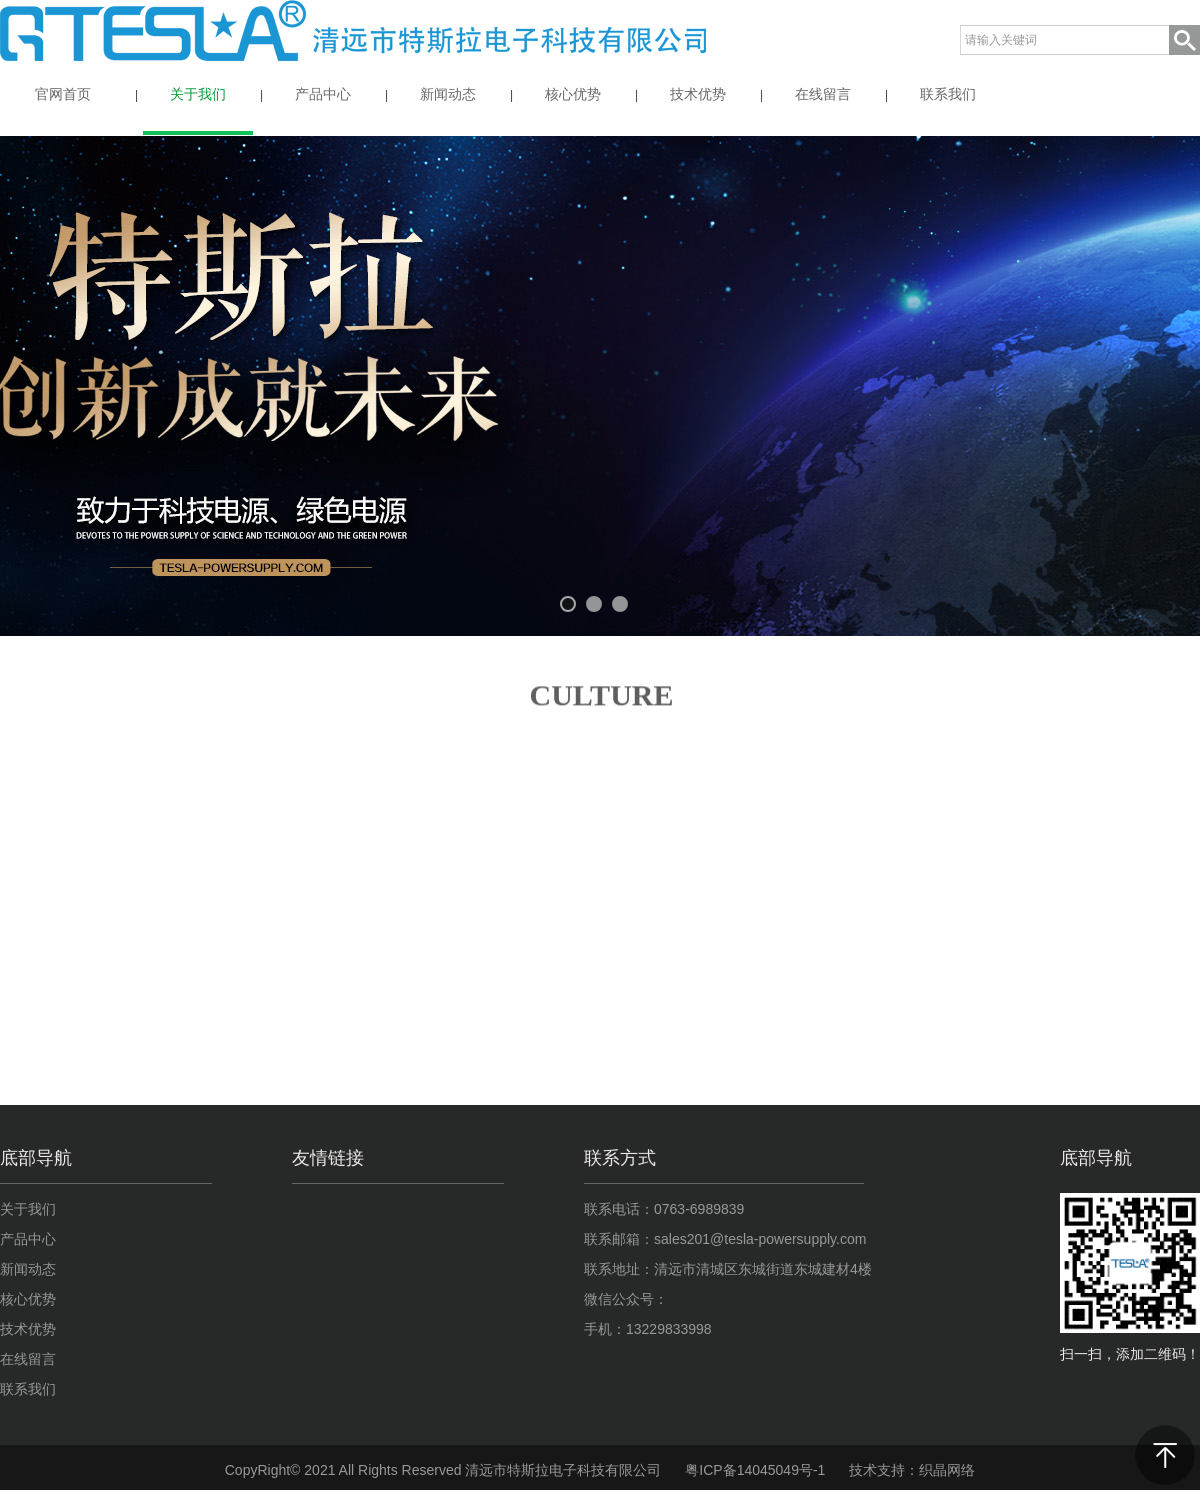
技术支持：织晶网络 (912, 1470)
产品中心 (28, 1239)
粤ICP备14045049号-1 (755, 1470)
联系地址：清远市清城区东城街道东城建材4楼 (728, 1269)
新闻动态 (28, 1269)
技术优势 (28, 1329)
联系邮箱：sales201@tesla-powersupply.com (725, 1239)
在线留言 (28, 1359)
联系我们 (28, 1389)
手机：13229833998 (648, 1329)
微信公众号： (626, 1299)
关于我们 (28, 1209)
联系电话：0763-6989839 (664, 1209)
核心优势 (28, 1299)
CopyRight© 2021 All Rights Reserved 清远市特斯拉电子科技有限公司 (443, 1470)
